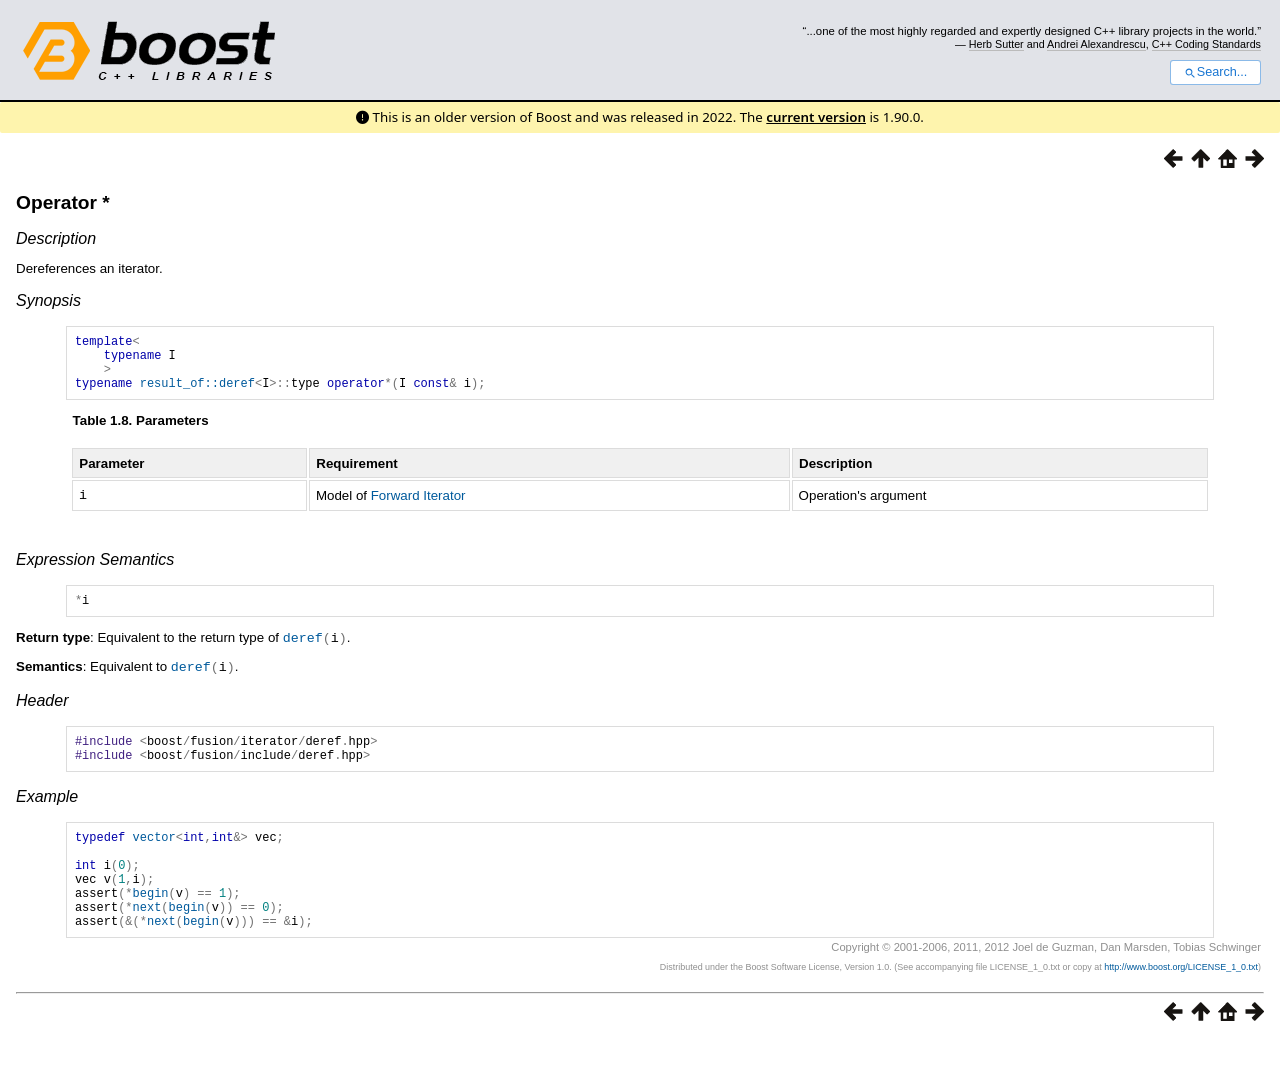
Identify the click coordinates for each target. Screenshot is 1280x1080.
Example (47, 814)
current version (816, 117)
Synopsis (48, 300)
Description (56, 238)
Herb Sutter (996, 44)
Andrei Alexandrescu (1096, 44)
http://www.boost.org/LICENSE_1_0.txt (1181, 1006)
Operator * (63, 202)
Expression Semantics (95, 570)
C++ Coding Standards (1206, 44)
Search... (1215, 72)
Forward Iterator (418, 506)
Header (42, 712)
